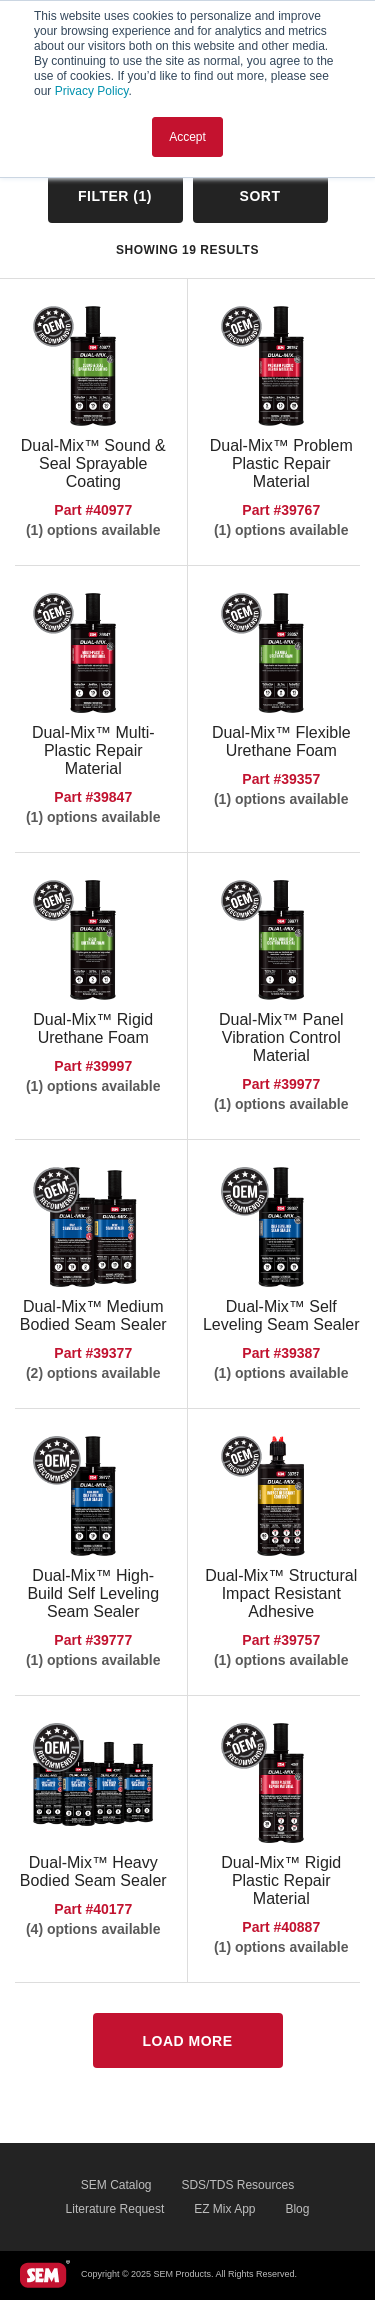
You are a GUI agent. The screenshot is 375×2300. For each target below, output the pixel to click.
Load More (187, 2041)
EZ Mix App (224, 2209)
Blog (297, 2209)
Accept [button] (187, 137)
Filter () (115, 196)
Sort (260, 196)
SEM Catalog (116, 2185)
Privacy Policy (92, 91)
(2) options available (93, 1373)
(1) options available (93, 530)
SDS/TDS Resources (237, 2185)
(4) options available (93, 1929)
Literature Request (115, 2209)
